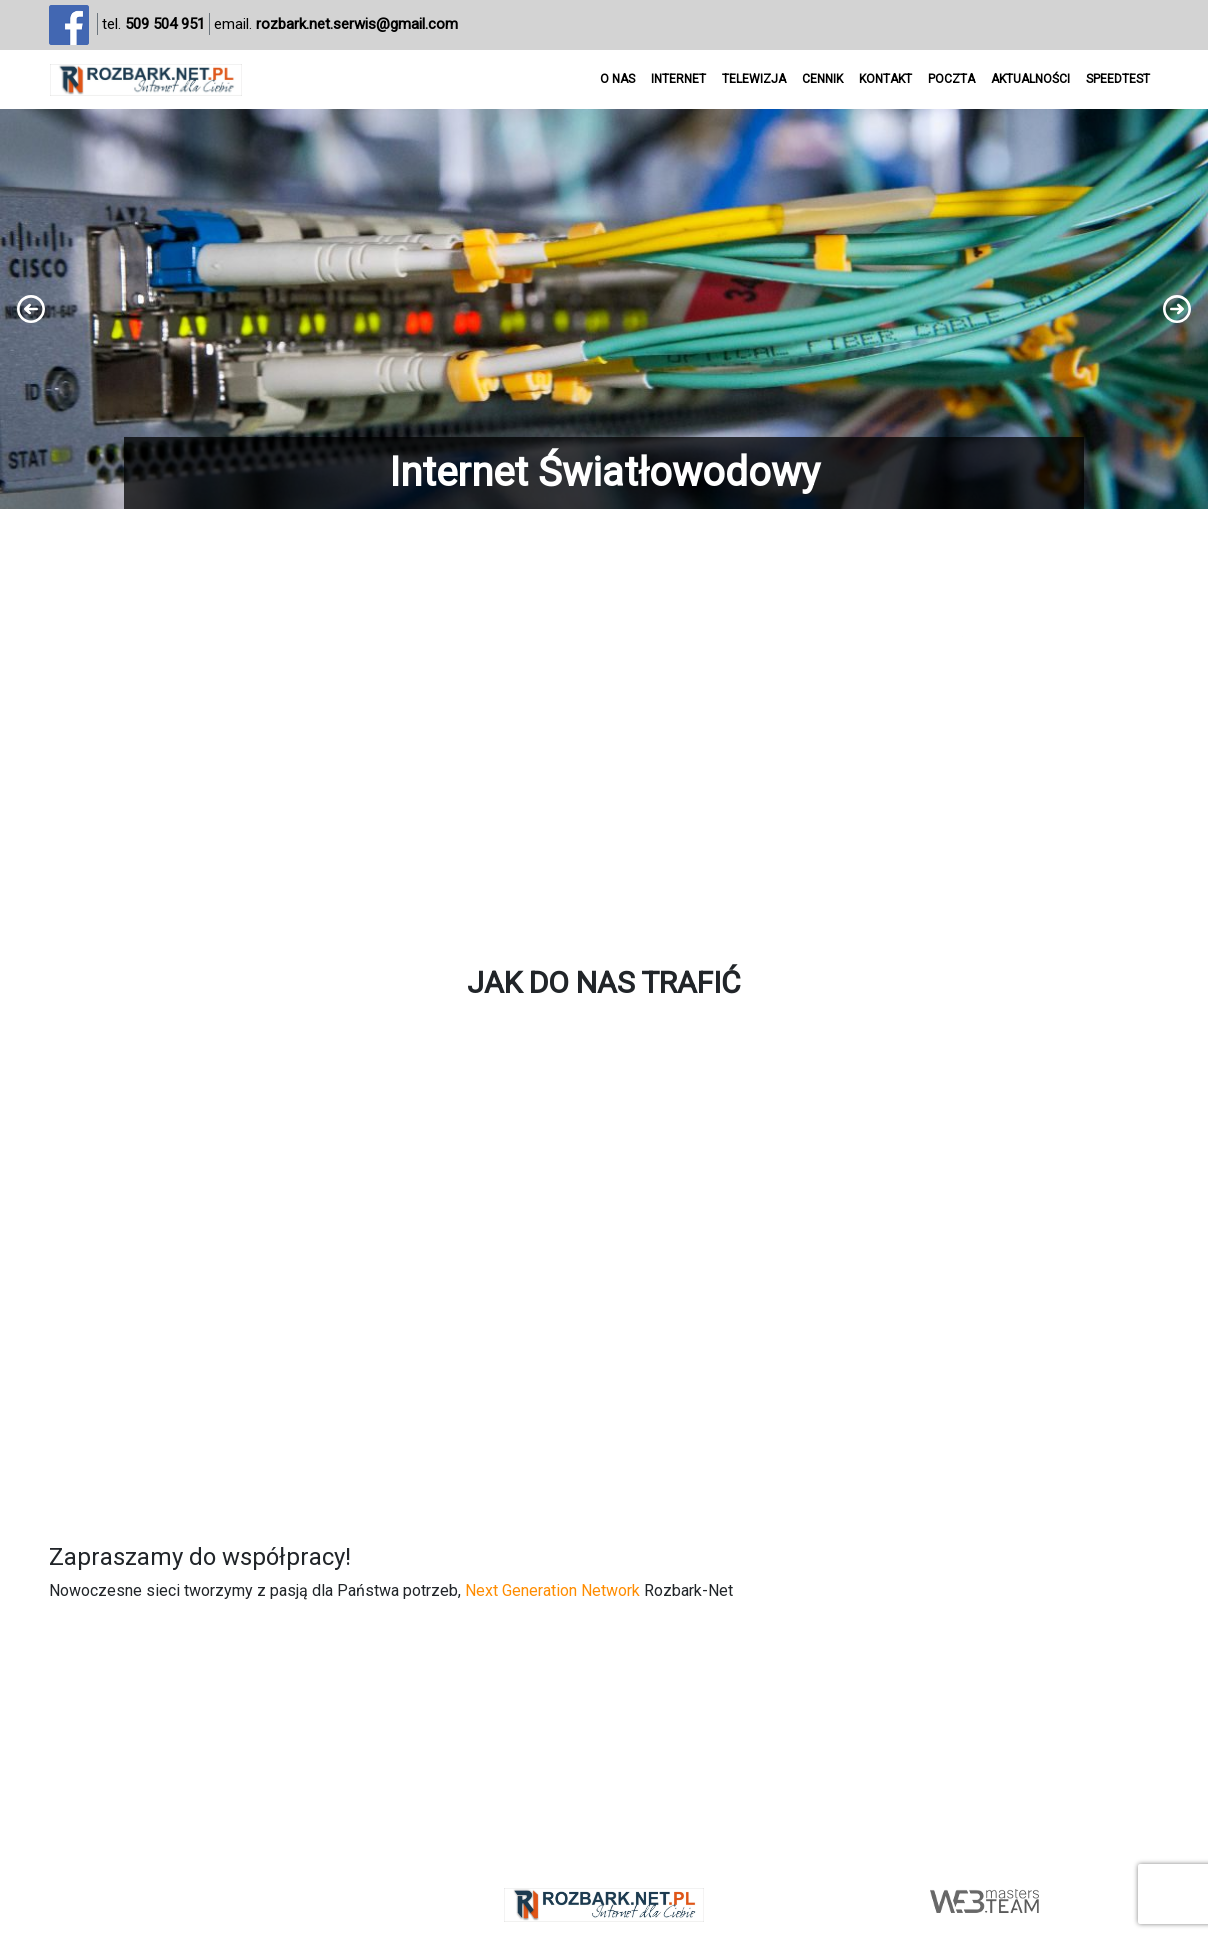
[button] (604, 309)
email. (336, 24)
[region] (604, 309)
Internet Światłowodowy (604, 472)
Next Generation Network (552, 1590)
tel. (153, 24)
